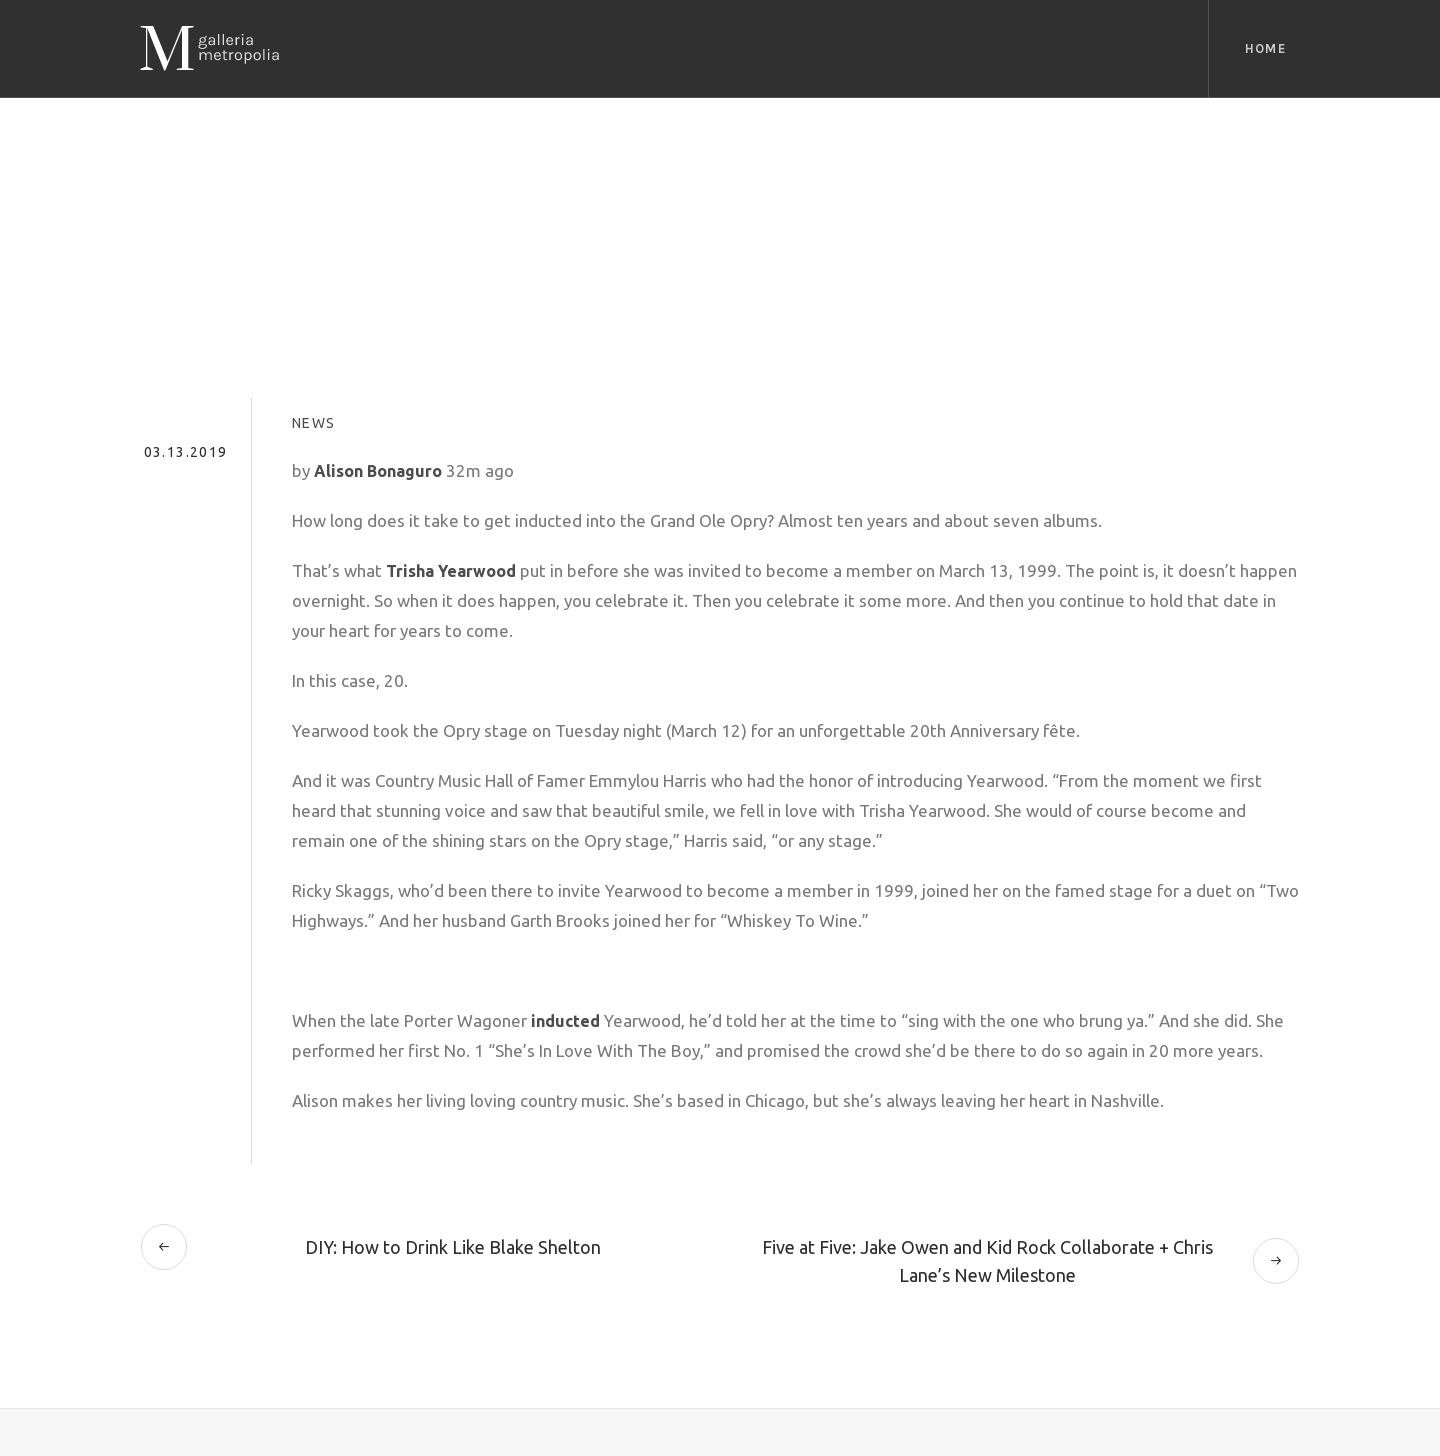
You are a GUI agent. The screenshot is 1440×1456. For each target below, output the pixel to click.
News (314, 423)
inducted (565, 1021)
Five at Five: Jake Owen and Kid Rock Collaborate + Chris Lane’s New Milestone (987, 1261)
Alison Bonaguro (378, 471)
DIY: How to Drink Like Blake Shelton (453, 1247)
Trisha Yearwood (451, 571)
